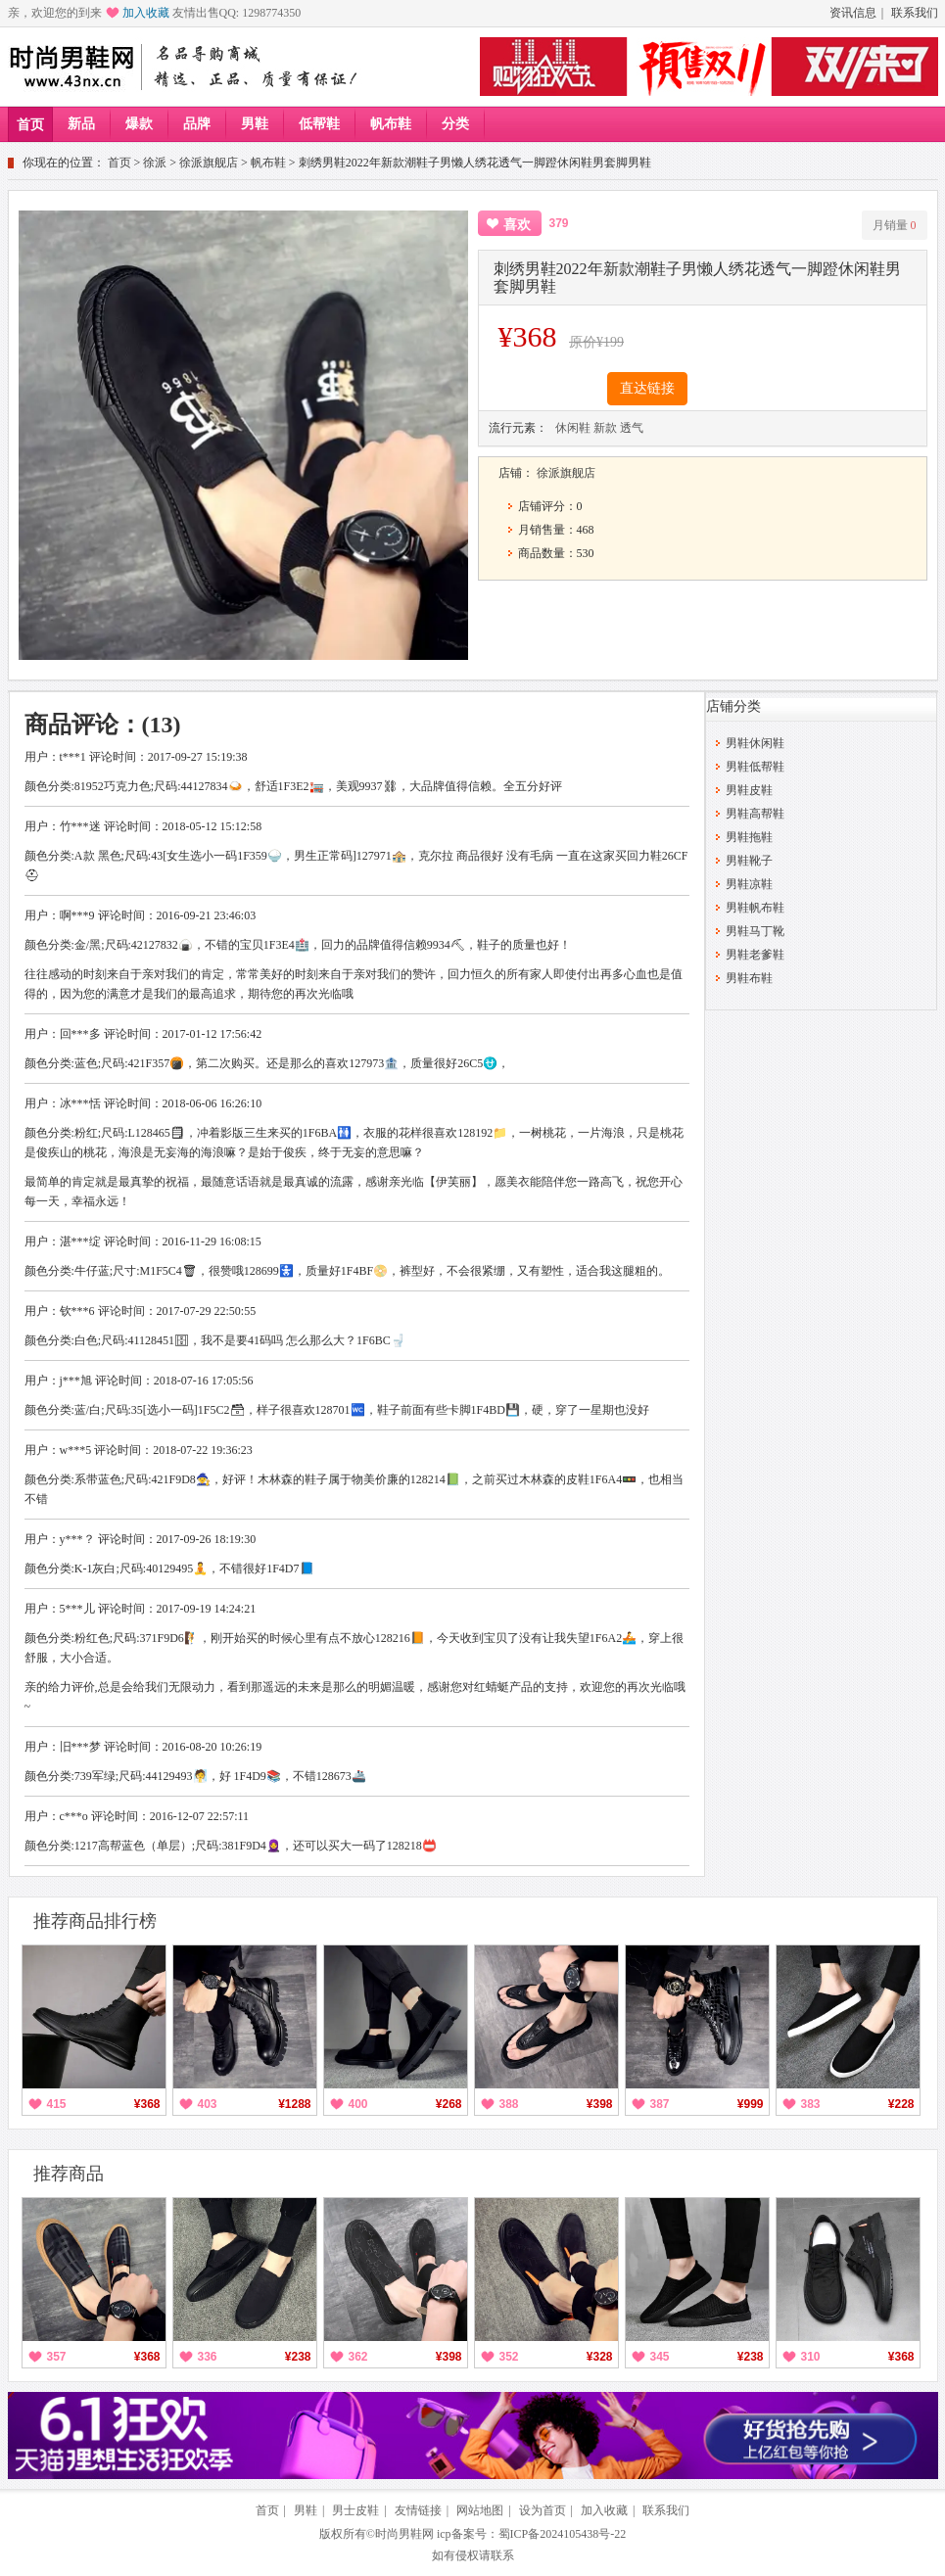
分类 (455, 124)
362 (358, 2357)
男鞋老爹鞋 (755, 954)
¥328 (600, 2357)
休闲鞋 (573, 428)
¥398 (600, 2104)
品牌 (197, 124)
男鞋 (254, 124)
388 (509, 2104)
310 (811, 2357)
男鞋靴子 (749, 860)
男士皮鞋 (355, 2510)
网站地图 (479, 2510)
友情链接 (418, 2510)
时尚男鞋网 (404, 2534)
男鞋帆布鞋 (755, 907)
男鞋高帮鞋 (755, 813)
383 (811, 2104)
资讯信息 (852, 13)
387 (660, 2104)
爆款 (139, 124)
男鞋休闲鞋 (755, 743)
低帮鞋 (319, 124)
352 (509, 2357)
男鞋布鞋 (749, 978)
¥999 (750, 2104)
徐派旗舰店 (208, 162)
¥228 (901, 2104)
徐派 (154, 162)
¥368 (147, 2104)
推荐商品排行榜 (95, 1921)
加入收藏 (145, 13)
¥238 (298, 2357)
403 (207, 2104)
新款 (605, 428)
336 (207, 2357)
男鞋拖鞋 (749, 837)
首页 (30, 124)
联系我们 (914, 13)
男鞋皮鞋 (749, 790)
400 (358, 2104)
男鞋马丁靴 (755, 931)
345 (660, 2357)
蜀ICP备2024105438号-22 (562, 2534)
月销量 (895, 225)
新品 (81, 124)
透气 (631, 428)
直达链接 (647, 388)
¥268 (449, 2104)
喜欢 (517, 224)
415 (57, 2104)
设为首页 (542, 2510)
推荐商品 (68, 2173)
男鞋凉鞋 (749, 884)
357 (57, 2357)
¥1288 (294, 2104)
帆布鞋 (390, 124)
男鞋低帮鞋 (755, 766)
